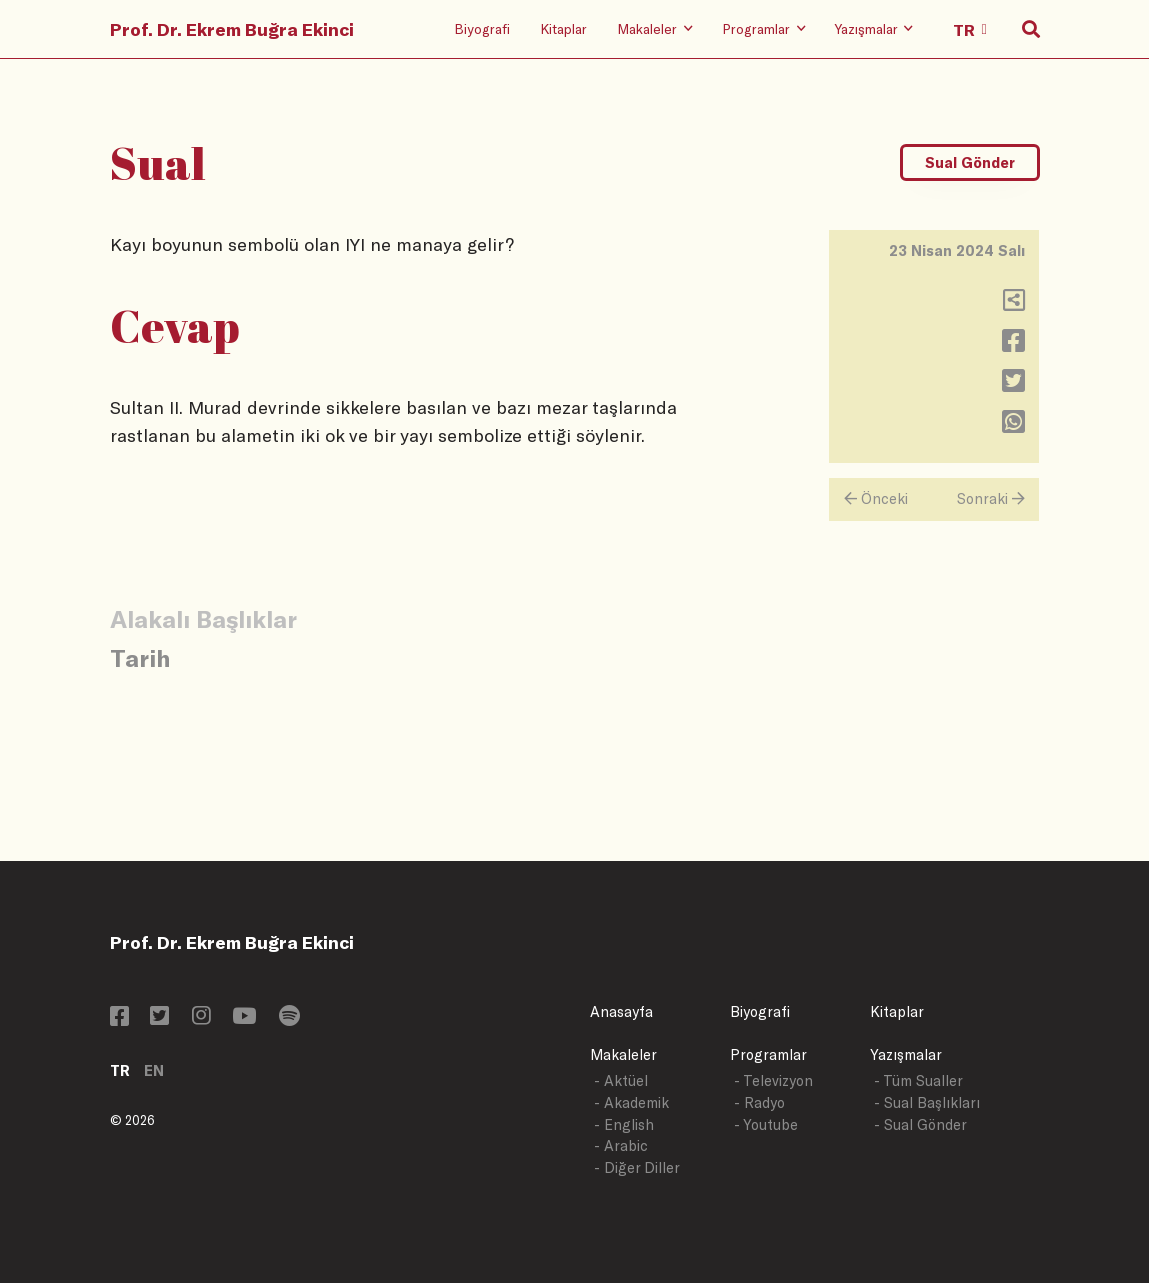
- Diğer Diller (637, 1167)
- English (624, 1124)
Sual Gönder (970, 162)
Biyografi (482, 28)
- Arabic (621, 1145)
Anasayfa (621, 1011)
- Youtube (766, 1124)
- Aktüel (621, 1080)
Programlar (768, 1054)
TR (120, 1070)
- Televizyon (773, 1080)
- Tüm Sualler (918, 1080)
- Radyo (759, 1102)
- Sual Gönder (920, 1124)
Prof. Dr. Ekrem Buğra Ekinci (232, 29)
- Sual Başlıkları (927, 1102)
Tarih (140, 657)
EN (154, 1070)
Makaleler (623, 1054)
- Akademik (631, 1102)
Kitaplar (563, 28)
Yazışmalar (906, 1054)
